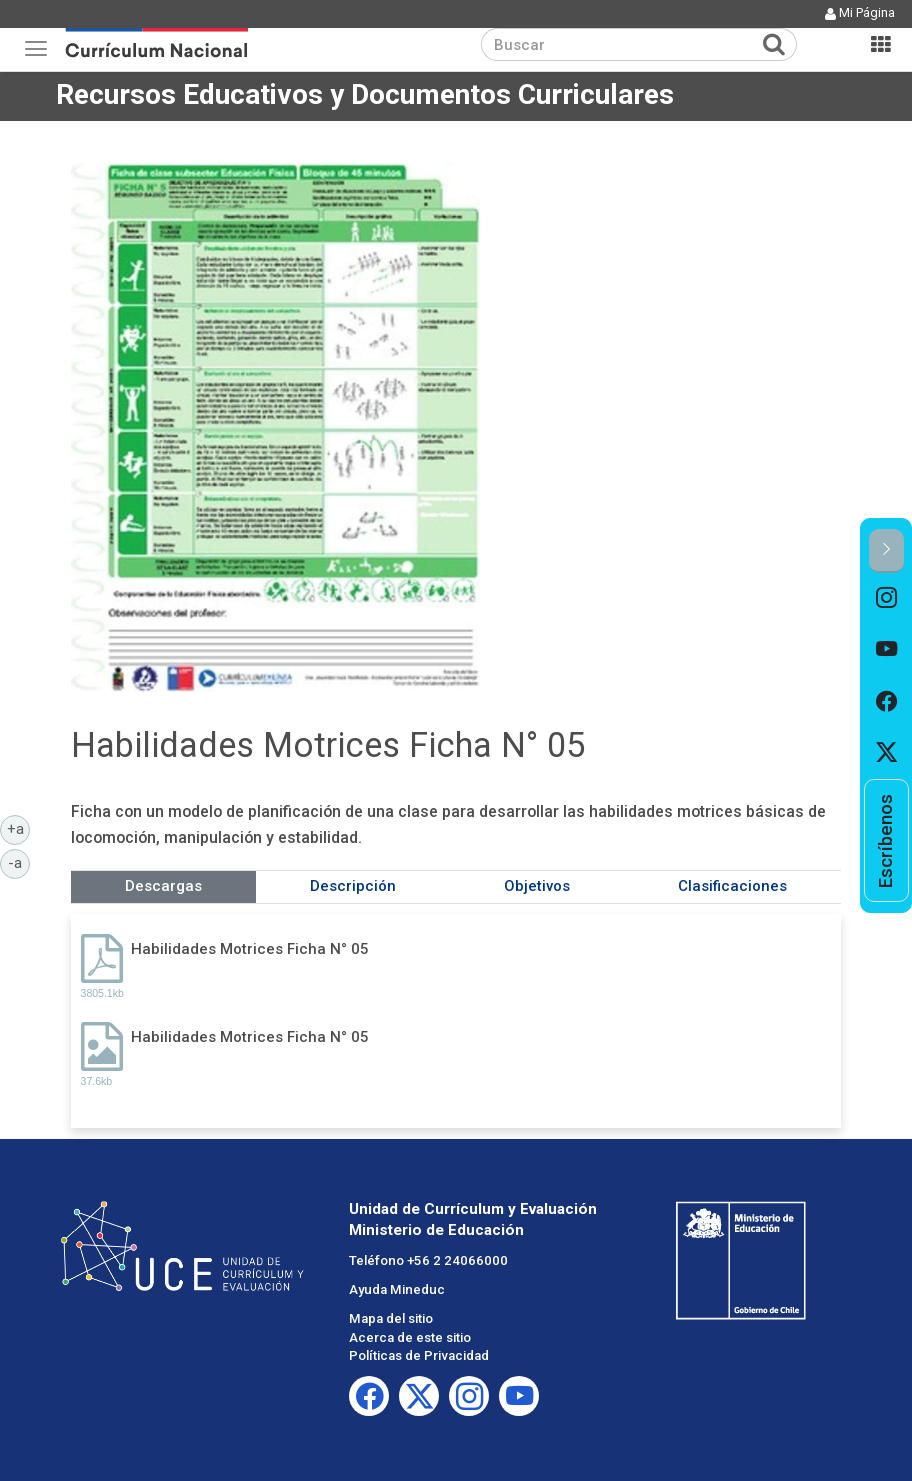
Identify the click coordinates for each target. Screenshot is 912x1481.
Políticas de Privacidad (419, 1355)
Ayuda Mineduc (397, 1289)
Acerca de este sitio (410, 1337)
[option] (886, 599)
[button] (886, 550)
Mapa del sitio (391, 1318)
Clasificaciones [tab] (732, 886)
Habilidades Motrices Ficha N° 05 (250, 949)
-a (19, 862)
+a (19, 828)
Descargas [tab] (163, 886)
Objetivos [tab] (537, 886)
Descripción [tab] (353, 886)
